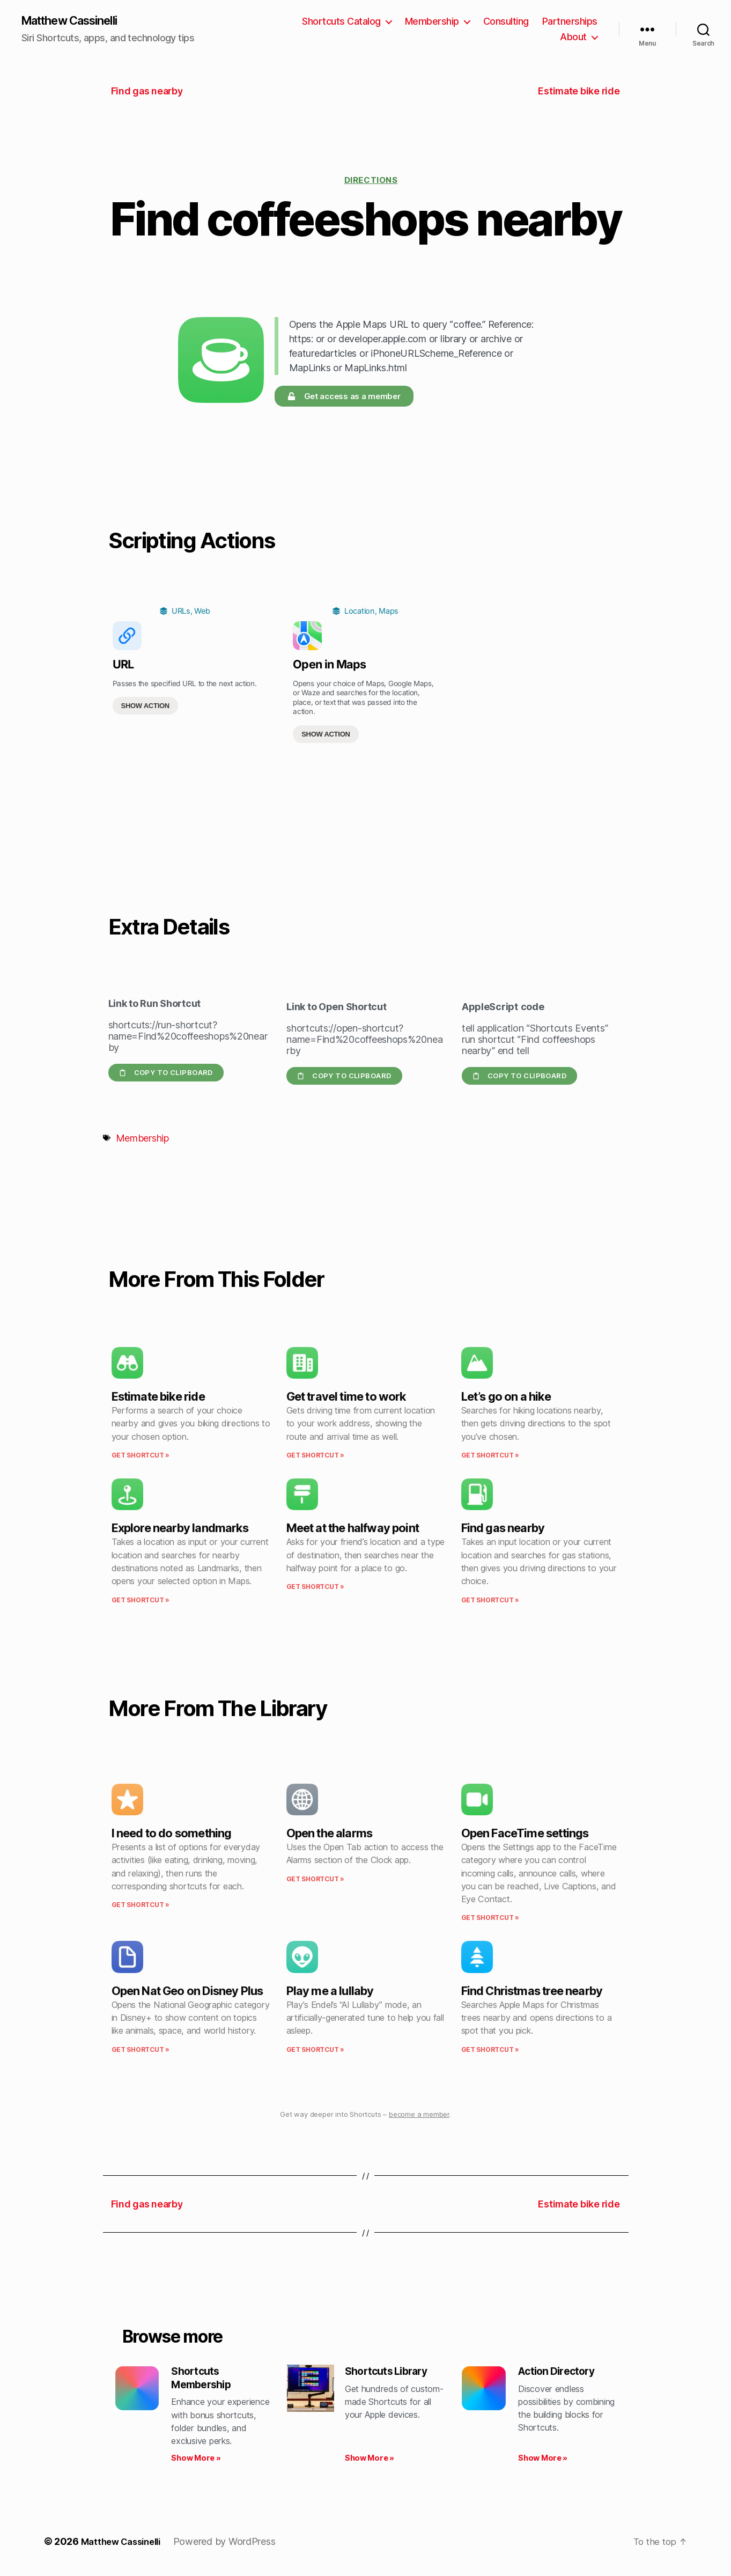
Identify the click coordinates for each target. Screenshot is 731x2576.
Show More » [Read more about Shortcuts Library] (369, 2462)
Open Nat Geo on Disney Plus (187, 1992)
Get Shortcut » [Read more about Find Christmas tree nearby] (490, 2051)
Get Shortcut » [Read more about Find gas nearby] (490, 1601)
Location (359, 612)
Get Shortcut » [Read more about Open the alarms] (315, 1880)
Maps (388, 612)
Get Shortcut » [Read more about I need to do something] (140, 1906)
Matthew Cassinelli (76, 21)
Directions (371, 181)
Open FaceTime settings (525, 1834)
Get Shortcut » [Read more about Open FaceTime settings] (490, 1919)
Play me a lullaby (330, 1992)
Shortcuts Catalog (410, 21)
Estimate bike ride (158, 1397)
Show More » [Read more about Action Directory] (542, 2462)
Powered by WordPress (233, 2545)
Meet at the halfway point (352, 1529)
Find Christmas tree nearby (532, 1992)
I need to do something (172, 1834)
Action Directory (561, 2373)
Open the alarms (329, 1834)
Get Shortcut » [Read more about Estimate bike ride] (140, 1456)
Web (202, 612)
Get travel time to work (346, 1397)
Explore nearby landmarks (180, 1529)
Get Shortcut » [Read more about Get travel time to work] (315, 1456)
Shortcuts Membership (204, 2380)
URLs (181, 612)
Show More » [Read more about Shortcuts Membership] (195, 2462)
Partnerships (519, 37)
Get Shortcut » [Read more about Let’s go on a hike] (490, 1456)
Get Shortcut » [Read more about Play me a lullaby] (315, 2051)
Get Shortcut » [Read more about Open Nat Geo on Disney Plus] (140, 2051)
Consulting (574, 21)
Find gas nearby (503, 1529)
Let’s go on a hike (506, 1397)
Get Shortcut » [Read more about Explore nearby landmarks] (140, 1601)
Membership (501, 21)
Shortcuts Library (391, 2373)
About (573, 37)
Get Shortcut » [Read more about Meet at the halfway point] (315, 1588)
